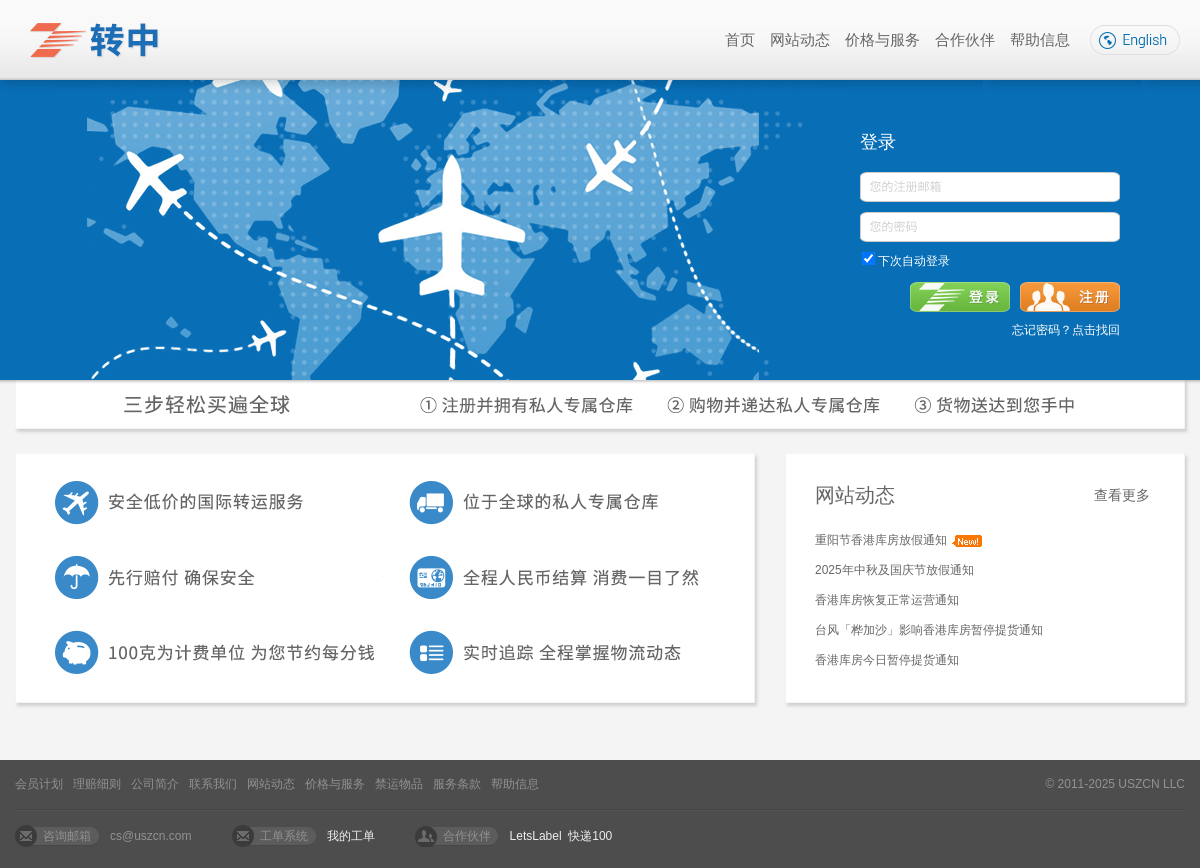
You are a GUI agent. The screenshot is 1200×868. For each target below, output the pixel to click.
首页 (740, 39)
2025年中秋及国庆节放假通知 (894, 570)
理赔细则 (97, 784)
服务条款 (457, 784)
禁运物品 (399, 784)
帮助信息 (1040, 39)
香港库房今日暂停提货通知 (887, 660)
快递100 (590, 836)
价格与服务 (882, 39)
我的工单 (351, 836)
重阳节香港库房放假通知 (881, 540)
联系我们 (213, 784)
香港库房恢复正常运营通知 (887, 600)
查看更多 (1122, 495)
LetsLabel (536, 836)
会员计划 (39, 784)
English (1135, 40)
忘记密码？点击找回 (1066, 330)
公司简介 (155, 784)
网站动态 (800, 39)
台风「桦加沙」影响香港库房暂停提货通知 (929, 630)
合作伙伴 (965, 39)
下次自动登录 (912, 261)
